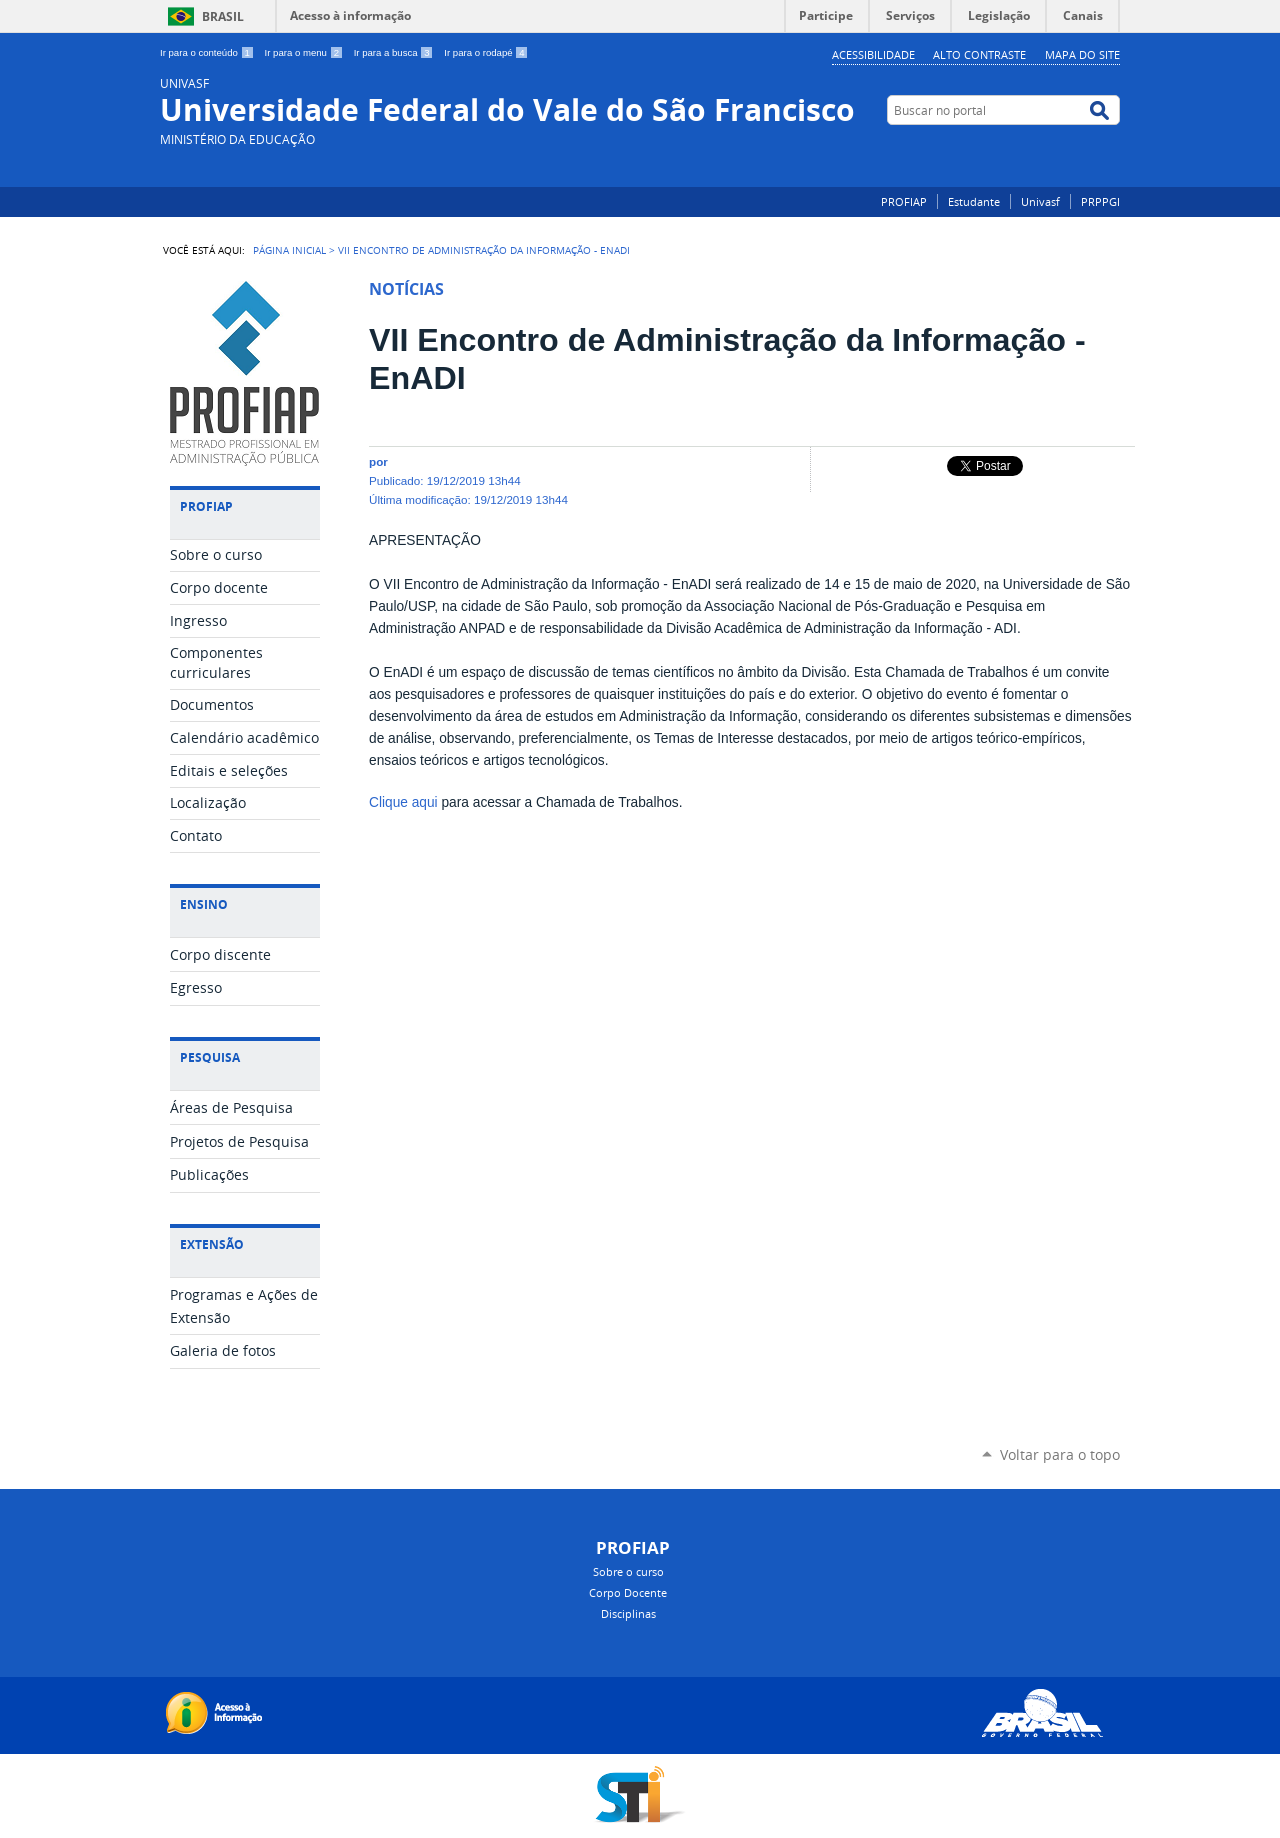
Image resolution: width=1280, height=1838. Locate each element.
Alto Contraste (979, 54)
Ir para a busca (395, 52)
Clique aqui (403, 802)
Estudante (974, 201)
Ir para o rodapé (486, 52)
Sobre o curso (628, 1571)
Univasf (1040, 201)
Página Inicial (289, 250)
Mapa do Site (1082, 54)
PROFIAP (904, 201)
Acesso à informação (350, 15)
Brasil (223, 16)
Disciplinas (628, 1613)
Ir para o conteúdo (208, 52)
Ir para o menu (305, 52)
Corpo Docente (628, 1592)
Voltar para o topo (1060, 1454)
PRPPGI (1100, 201)
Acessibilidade (873, 54)
